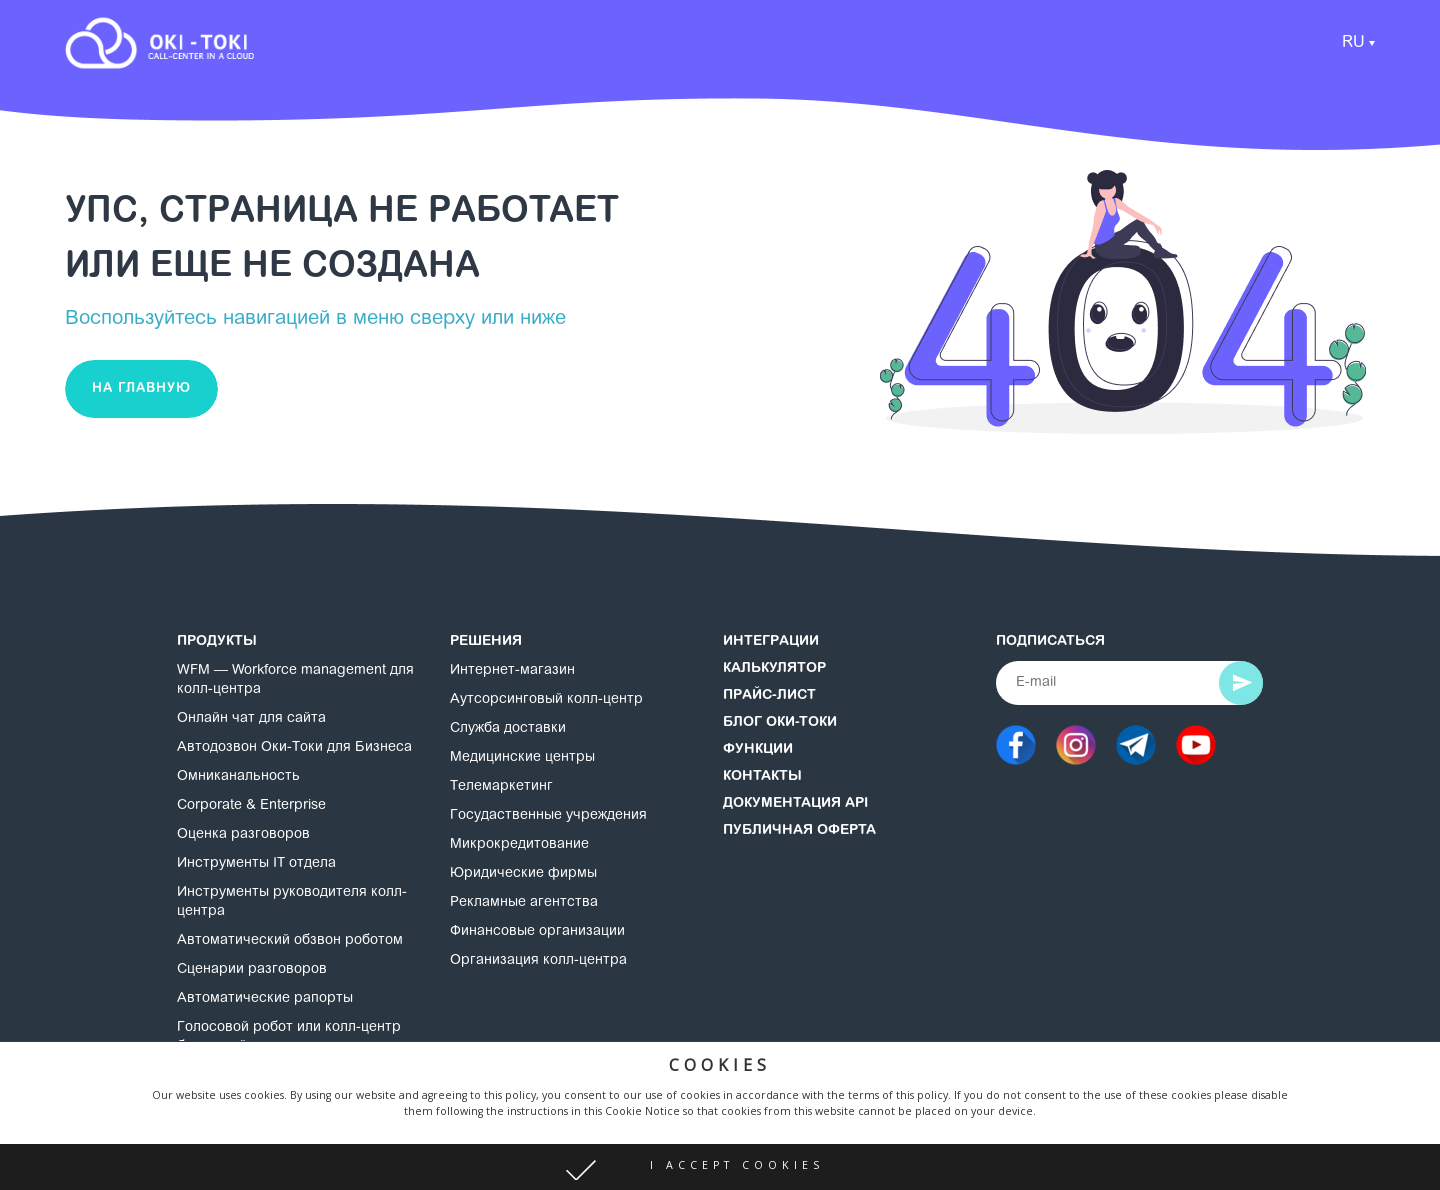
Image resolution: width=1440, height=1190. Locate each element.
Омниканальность (238, 777)
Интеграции (771, 642)
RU (1353, 43)
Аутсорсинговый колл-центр (546, 700)
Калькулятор (774, 669)
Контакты (762, 777)
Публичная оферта (799, 831)
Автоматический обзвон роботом (290, 941)
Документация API (795, 804)
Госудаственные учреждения (548, 816)
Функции (758, 750)
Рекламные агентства (524, 903)
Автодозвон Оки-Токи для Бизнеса (294, 748)
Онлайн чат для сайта (251, 719)
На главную (141, 388)
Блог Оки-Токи (780, 723)
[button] (720, 1167)
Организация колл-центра (538, 961)
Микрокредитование (519, 845)
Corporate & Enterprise (251, 806)
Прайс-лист (769, 696)
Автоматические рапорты (265, 999)
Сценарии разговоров (252, 970)
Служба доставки (508, 729)
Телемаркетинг (501, 787)
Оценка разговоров (243, 835)
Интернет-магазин (512, 671)
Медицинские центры (522, 758)
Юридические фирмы (523, 874)
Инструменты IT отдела (256, 864)
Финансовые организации (537, 932)
